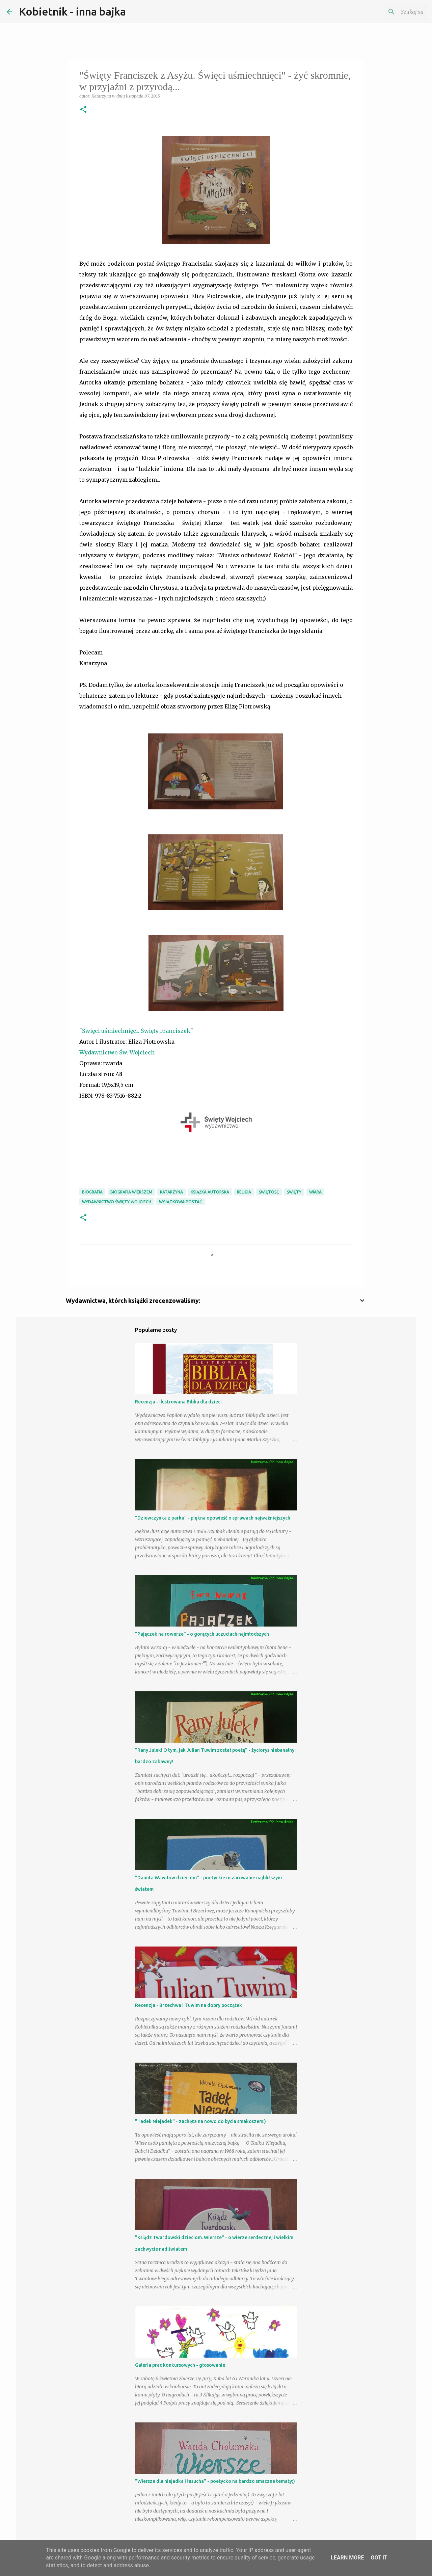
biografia (92, 1192)
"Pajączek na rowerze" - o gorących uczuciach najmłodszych (202, 1634)
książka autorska (210, 1192)
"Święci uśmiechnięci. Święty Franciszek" (136, 1030)
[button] (83, 109)
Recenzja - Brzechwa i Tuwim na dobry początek (188, 2005)
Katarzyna (171, 1192)
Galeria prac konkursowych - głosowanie (180, 2365)
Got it (379, 2557)
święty (294, 1192)
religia (244, 1192)
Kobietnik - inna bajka (72, 11)
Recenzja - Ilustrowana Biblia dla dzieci (178, 1401)
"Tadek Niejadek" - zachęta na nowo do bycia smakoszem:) (200, 2121)
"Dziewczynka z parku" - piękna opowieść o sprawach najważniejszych (212, 1518)
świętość (269, 1192)
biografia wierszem (131, 1192)
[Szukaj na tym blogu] (391, 12)
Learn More (347, 2557)
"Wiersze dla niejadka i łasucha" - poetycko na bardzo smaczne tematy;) (215, 2481)
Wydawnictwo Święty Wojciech (116, 1202)
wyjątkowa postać (180, 1202)
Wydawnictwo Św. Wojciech (117, 1052)
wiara (315, 1192)
